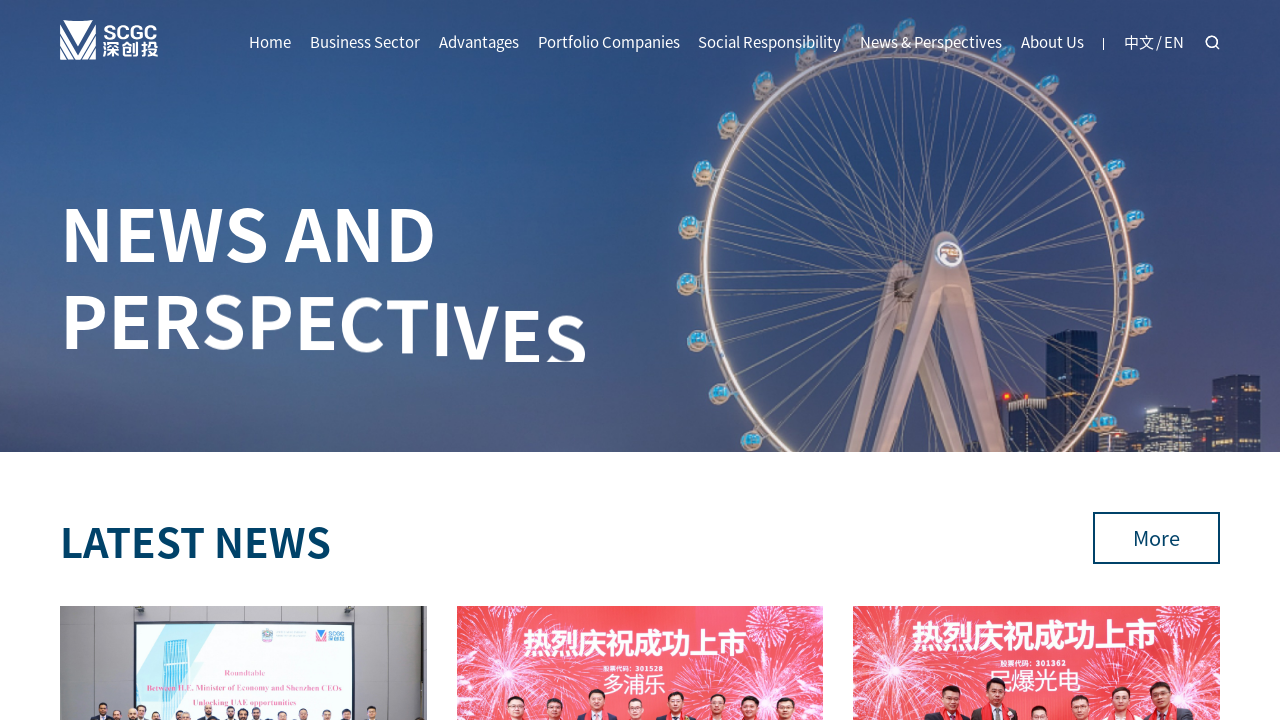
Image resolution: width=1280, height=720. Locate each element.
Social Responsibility (769, 42)
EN (1174, 42)
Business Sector (365, 42)
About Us (1052, 42)
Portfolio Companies (609, 42)
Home (270, 42)
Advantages (479, 42)
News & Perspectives (931, 42)
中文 (1139, 42)
